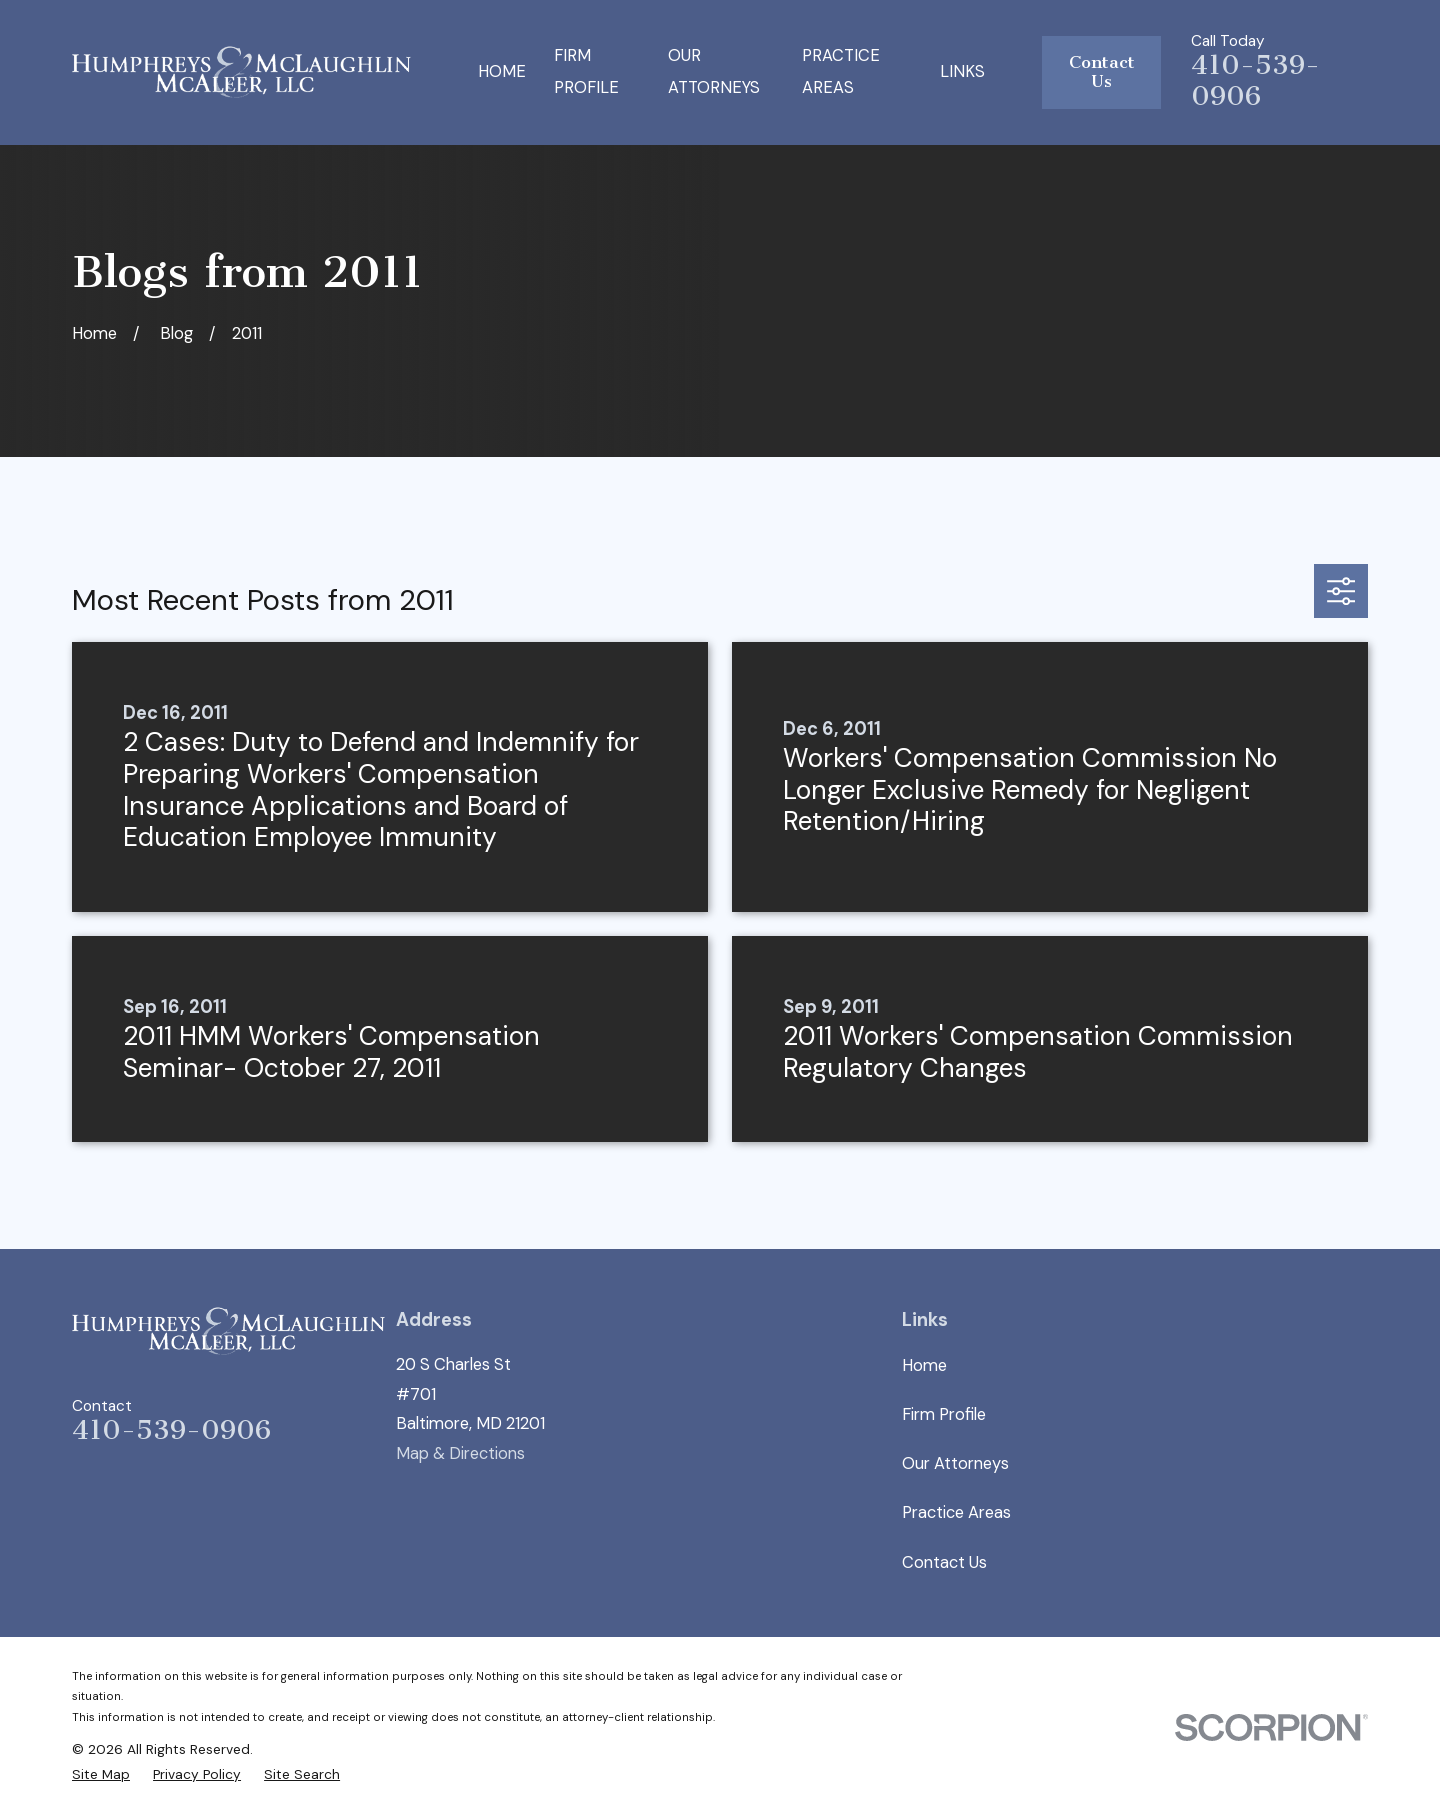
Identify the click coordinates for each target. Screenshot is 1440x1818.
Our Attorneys (955, 1463)
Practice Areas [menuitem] (841, 72)
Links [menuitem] (962, 71)
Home (924, 1365)
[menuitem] (101, 1774)
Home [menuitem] (502, 71)
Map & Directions (460, 1453)
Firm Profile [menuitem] (586, 72)
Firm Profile (944, 1414)
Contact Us (1102, 72)
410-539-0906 (1255, 80)
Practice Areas (956, 1512)
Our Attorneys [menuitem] (714, 72)
